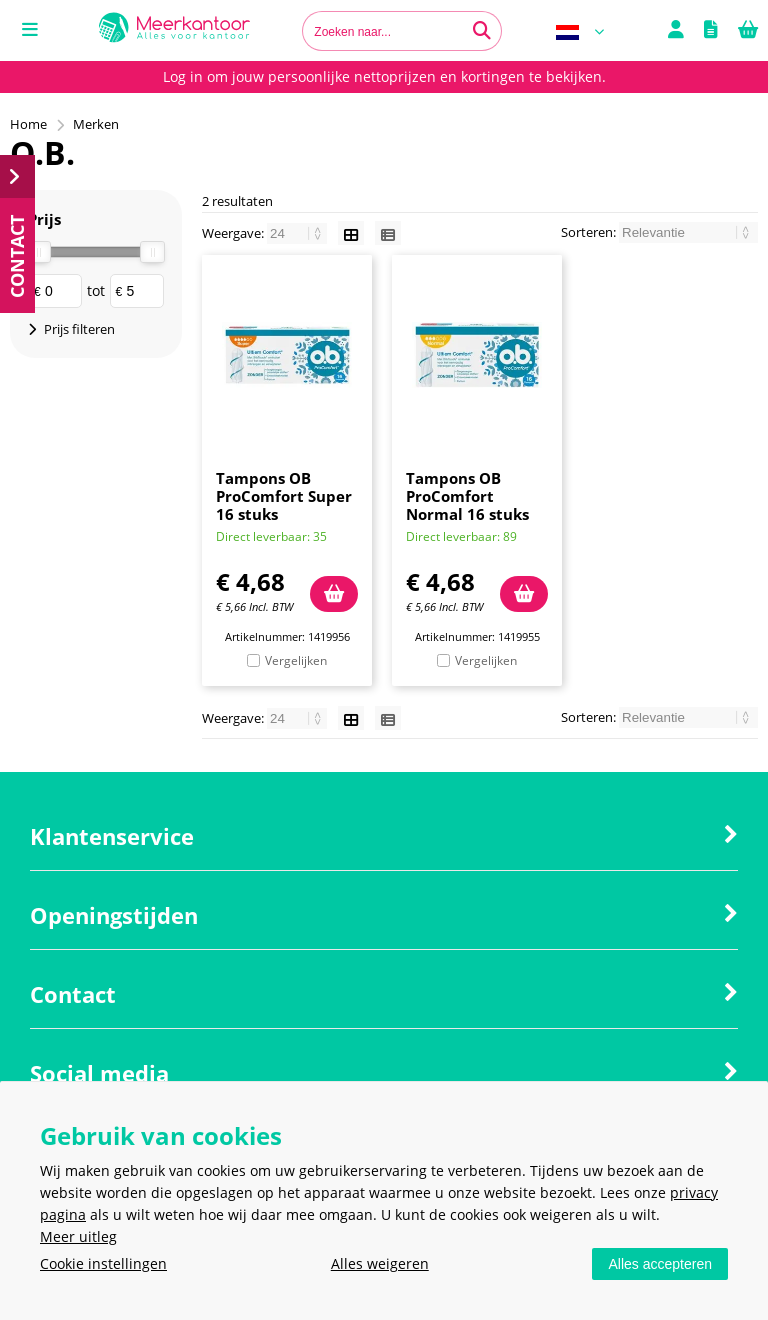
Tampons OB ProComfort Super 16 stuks (284, 496)
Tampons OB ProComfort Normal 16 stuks (467, 496)
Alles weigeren (380, 1263)
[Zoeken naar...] (482, 31)
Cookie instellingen (103, 1263)
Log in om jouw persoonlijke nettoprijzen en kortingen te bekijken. (384, 76)
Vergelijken (296, 660)
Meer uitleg (78, 1236)
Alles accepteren (660, 1264)
